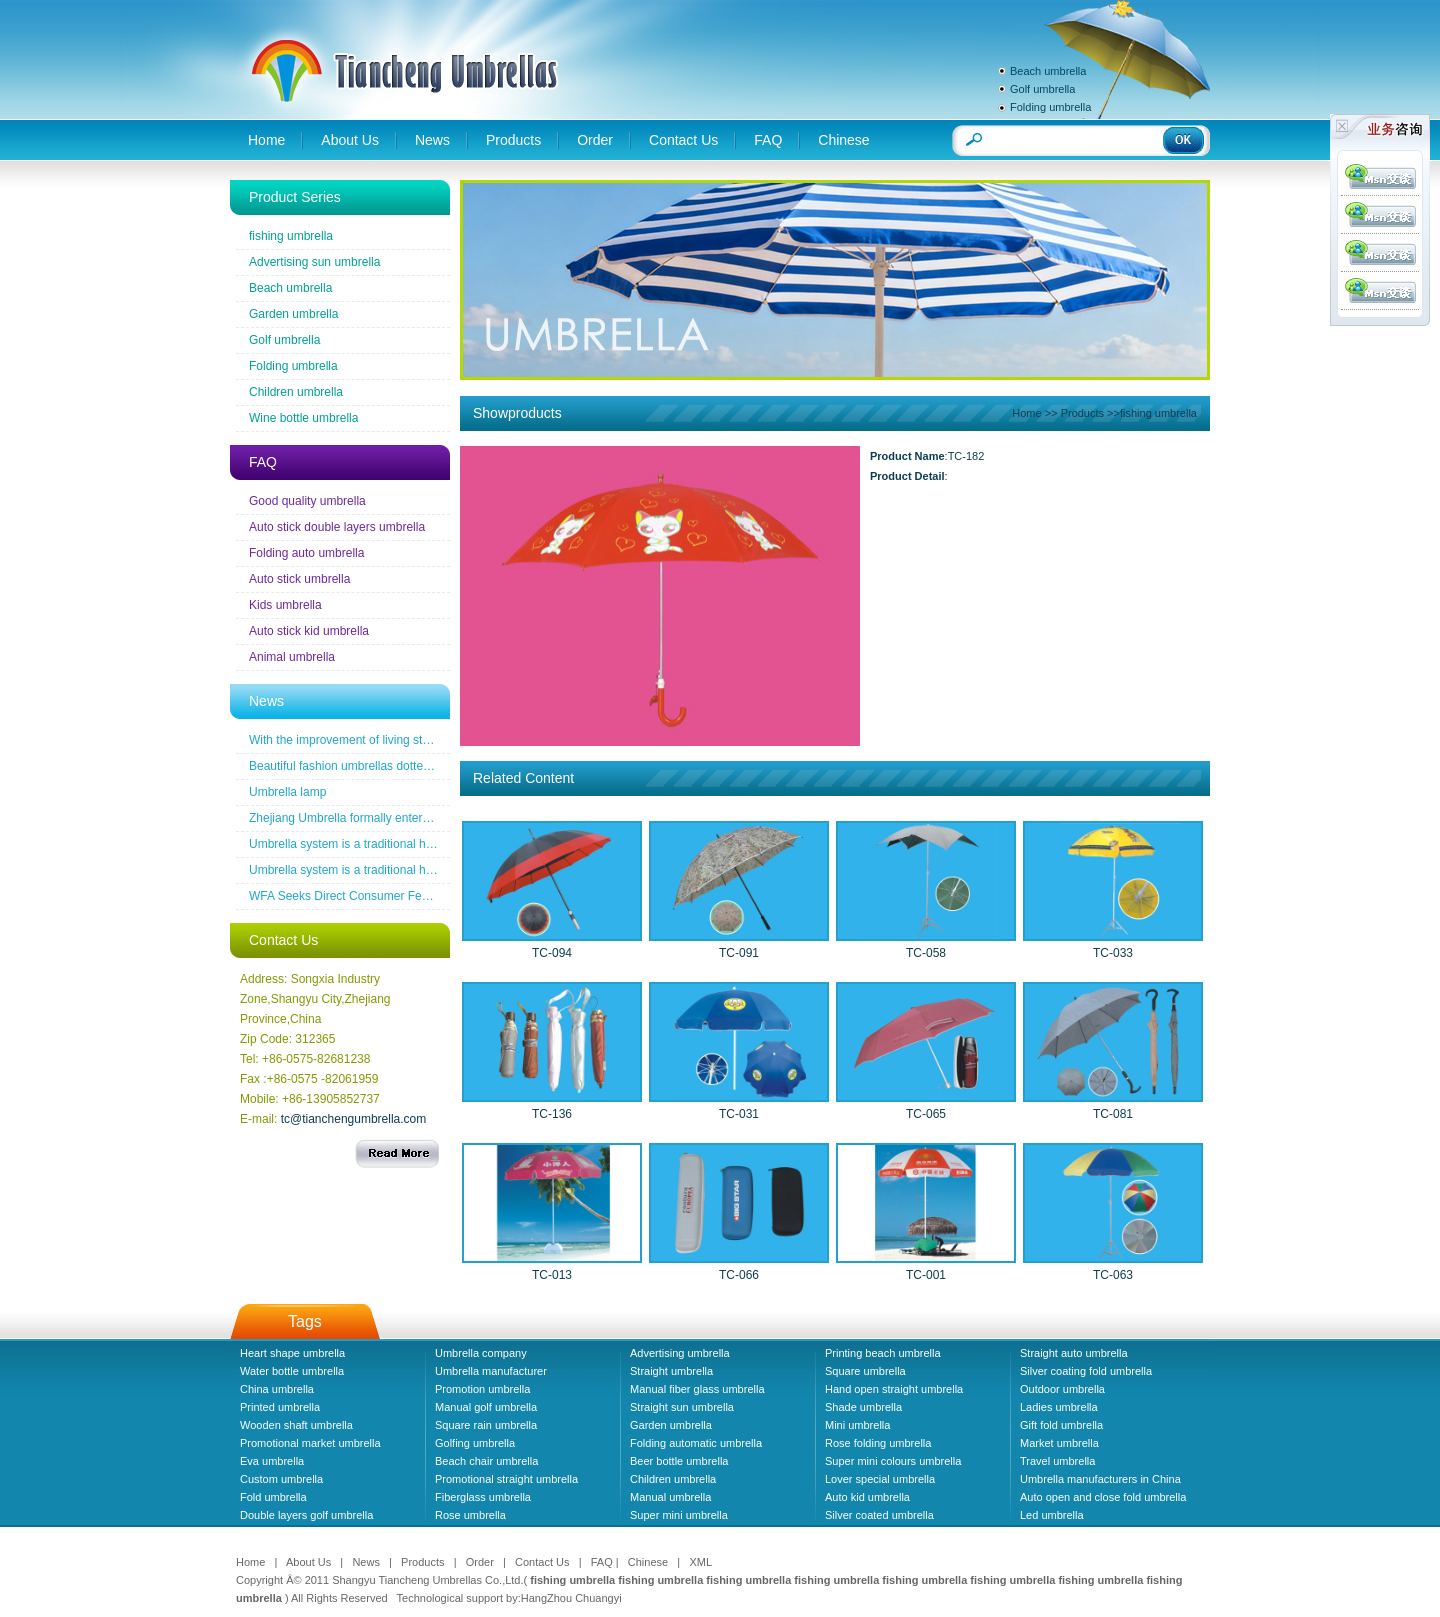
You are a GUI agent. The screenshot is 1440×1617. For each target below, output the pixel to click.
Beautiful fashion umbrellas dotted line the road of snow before (415, 766)
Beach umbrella (1048, 71)
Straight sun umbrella (682, 1407)
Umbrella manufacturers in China (1100, 1479)
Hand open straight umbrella (894, 1389)
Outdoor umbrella (1062, 1389)
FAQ (768, 140)
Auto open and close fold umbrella (1103, 1497)
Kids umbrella (285, 605)
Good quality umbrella (307, 501)
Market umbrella (1059, 1443)
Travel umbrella (1057, 1461)
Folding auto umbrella (306, 553)
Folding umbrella (1050, 107)
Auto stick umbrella (299, 579)
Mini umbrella (857, 1425)
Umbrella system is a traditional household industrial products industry (435, 844)
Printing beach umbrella (883, 1353)
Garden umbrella (293, 314)
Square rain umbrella (486, 1425)
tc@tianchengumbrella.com (354, 1119)
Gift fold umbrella (1061, 1425)
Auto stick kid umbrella (309, 631)
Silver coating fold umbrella (1086, 1371)
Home (266, 140)
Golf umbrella (1042, 89)
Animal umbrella (292, 657)
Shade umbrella (863, 1407)
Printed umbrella (280, 1407)
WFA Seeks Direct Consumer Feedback (354, 896)
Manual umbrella (670, 1497)
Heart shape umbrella (292, 1353)
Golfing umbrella (475, 1443)
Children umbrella (296, 392)
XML (700, 1562)
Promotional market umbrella (310, 1443)
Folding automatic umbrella (696, 1443)
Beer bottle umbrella (679, 1461)
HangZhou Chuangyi (571, 1598)
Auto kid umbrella (867, 1497)
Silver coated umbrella (879, 1515)
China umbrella (277, 1389)
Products (513, 140)
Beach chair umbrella (486, 1461)
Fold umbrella (273, 1497)
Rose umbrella (470, 1515)
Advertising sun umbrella (314, 262)
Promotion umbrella (482, 1389)
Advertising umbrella (680, 1353)
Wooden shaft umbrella (296, 1425)
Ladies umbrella (1059, 1407)
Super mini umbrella (679, 1515)
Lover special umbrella (880, 1479)
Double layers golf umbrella (306, 1515)
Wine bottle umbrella (303, 418)
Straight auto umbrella (1074, 1353)
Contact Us (683, 140)
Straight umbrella (671, 1371)
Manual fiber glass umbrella (697, 1389)
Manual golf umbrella (486, 1407)
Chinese (843, 140)
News (432, 140)
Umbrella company (481, 1353)
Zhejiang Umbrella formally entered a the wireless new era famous (425, 818)
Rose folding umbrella (878, 1443)
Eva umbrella (272, 1461)
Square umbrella (865, 1371)
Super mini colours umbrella (893, 1461)
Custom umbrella (281, 1479)
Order (595, 140)
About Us (350, 140)
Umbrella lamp (287, 792)
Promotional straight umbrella (506, 1479)
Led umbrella (1052, 1515)
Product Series (295, 197)
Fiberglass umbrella (483, 1497)
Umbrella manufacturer (491, 1371)
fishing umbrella (291, 236)
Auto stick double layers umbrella (337, 527)
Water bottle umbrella (292, 1371)
